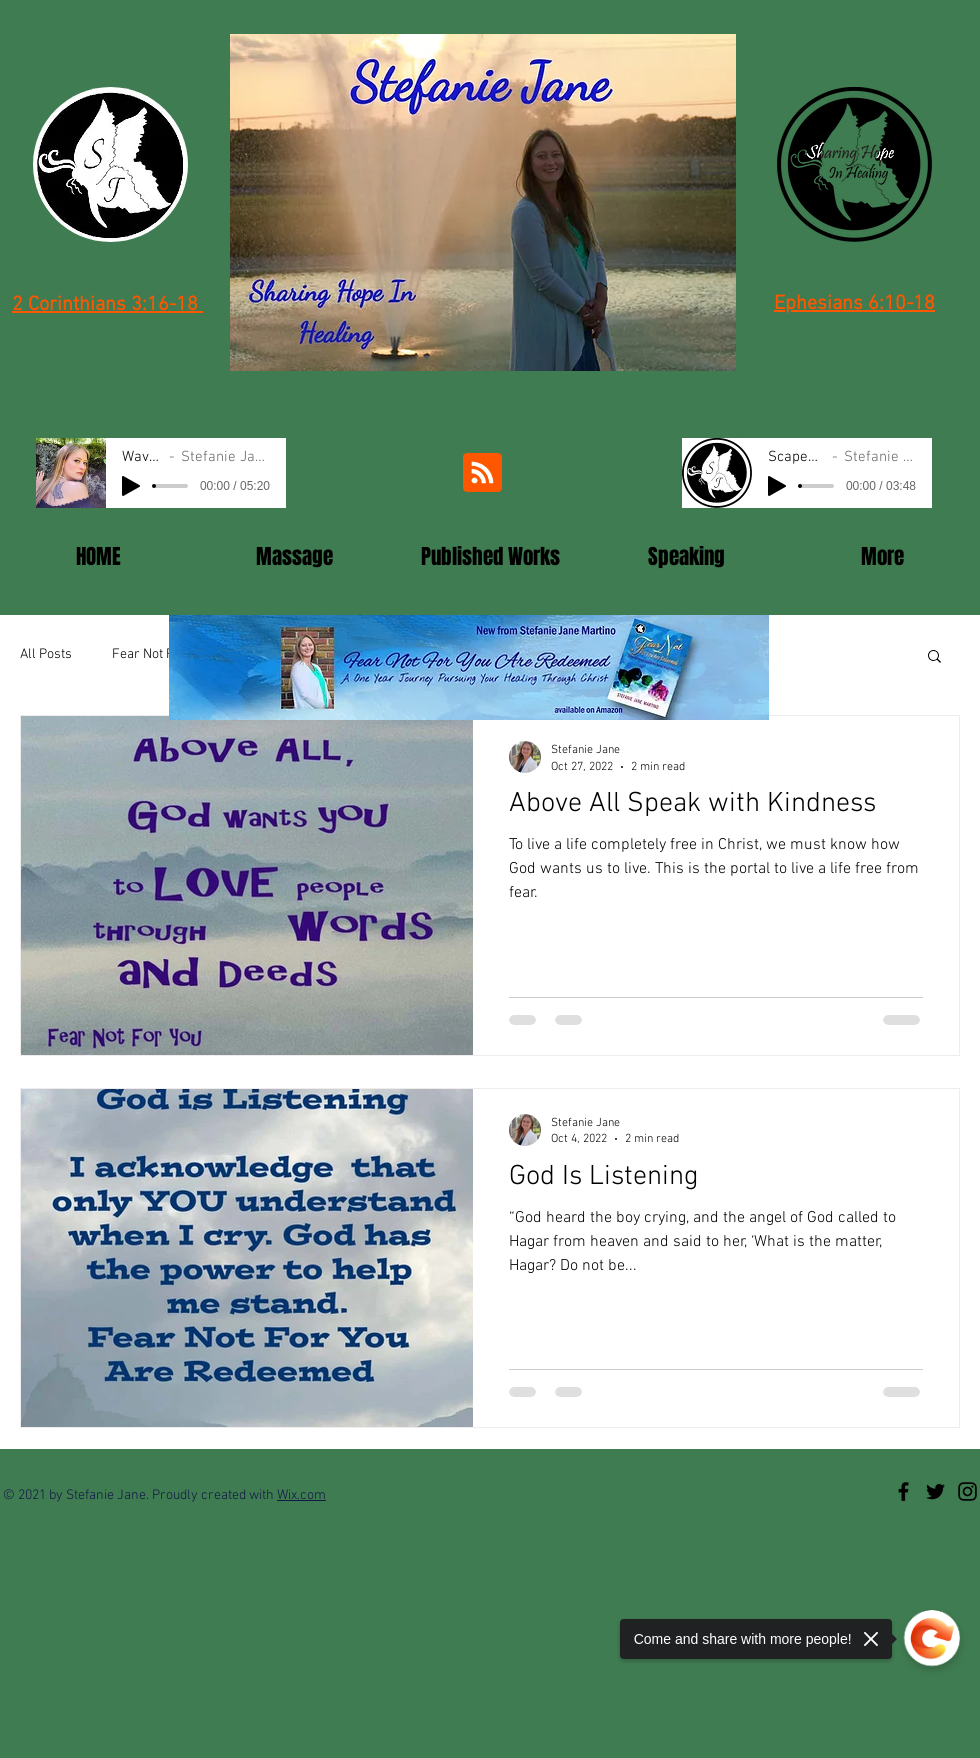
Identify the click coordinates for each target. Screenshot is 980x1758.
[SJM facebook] (903, 1491)
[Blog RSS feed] (482, 473)
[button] (934, 657)
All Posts (46, 654)
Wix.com (301, 1495)
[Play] (131, 486)
